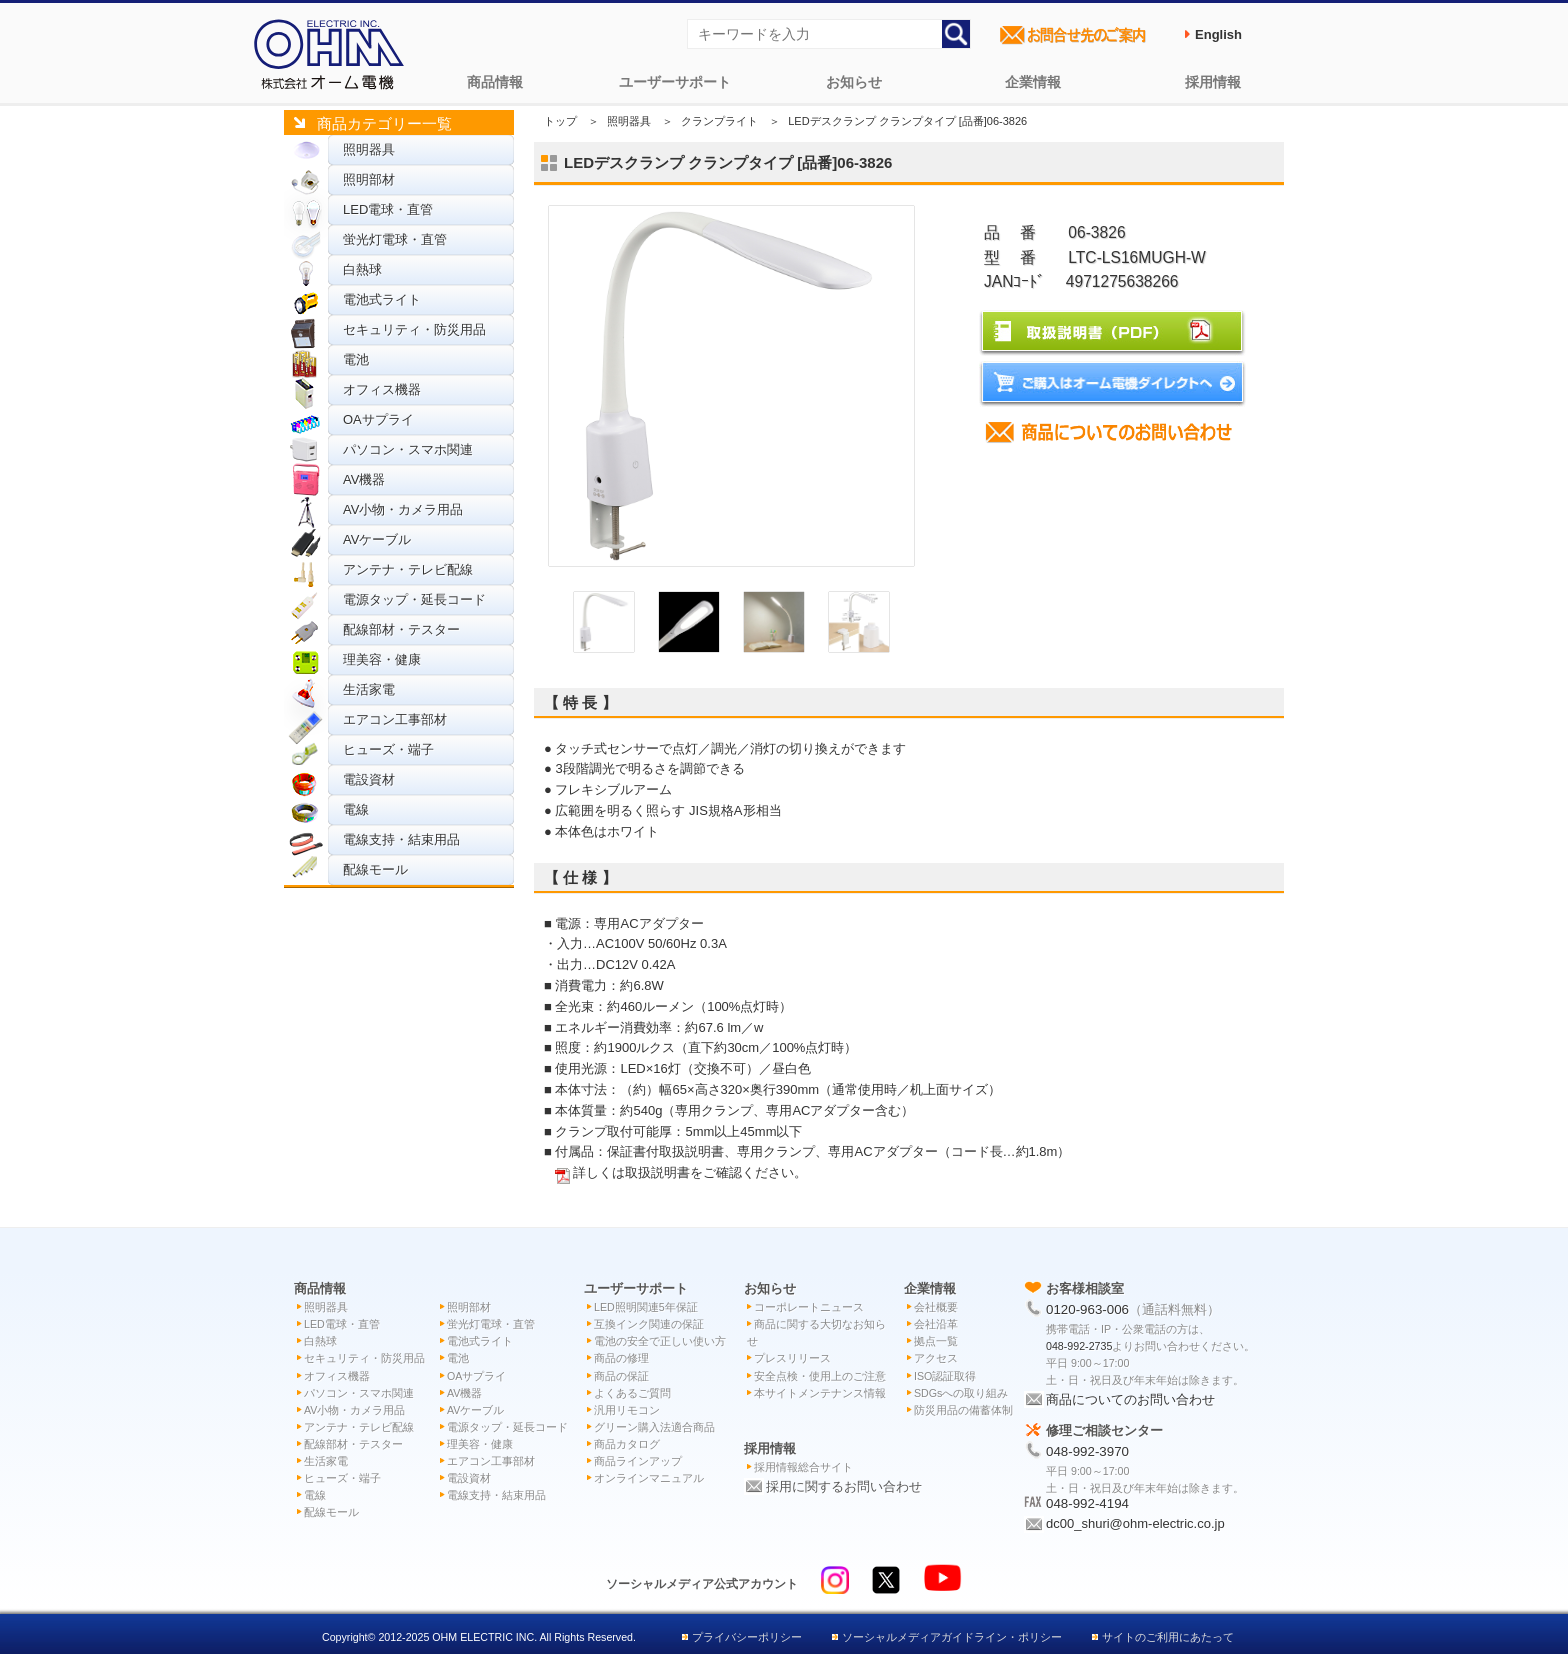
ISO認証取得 (945, 1376)
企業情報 (1033, 82)
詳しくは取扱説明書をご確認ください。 (690, 1172)
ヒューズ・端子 (388, 749)
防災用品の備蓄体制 (963, 1410)
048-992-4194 (1087, 1503)
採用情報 (1213, 82)
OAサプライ (378, 419)
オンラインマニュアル (649, 1478)
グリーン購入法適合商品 (654, 1427)
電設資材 (369, 779)
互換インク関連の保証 (649, 1324)
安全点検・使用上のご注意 (820, 1376)
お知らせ (854, 82)
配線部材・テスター (401, 629)
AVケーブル (377, 539)
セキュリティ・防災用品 (414, 329)
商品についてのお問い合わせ (1130, 1399)
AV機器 (364, 479)
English (1218, 34)
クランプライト (719, 121)
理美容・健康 (382, 659)
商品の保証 (621, 1376)
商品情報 (495, 82)
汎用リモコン (627, 1410)
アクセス (936, 1358)
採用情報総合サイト (803, 1467)
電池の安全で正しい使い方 (660, 1341)
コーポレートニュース (809, 1307)
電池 (356, 359)
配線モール (375, 869)
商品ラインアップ (638, 1461)
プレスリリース (792, 1358)
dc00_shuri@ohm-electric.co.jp (1135, 1523)
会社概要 (936, 1307)
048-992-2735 (1079, 1346)
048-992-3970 (1087, 1451)
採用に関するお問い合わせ (844, 1486)
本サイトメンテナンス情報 (820, 1393)
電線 (356, 809)
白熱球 (362, 269)
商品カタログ (627, 1444)
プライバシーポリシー (747, 1637)
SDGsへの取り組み (961, 1393)
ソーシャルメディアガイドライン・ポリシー (952, 1637)
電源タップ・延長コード (414, 599)
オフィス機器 (382, 389)
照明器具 (369, 149)
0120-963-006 (1087, 1309)
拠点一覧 (936, 1341)
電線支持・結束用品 (401, 839)
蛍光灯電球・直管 (395, 239)
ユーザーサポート (675, 82)
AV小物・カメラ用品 (403, 509)
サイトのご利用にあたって (1168, 1637)
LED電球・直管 (388, 209)
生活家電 (369, 689)
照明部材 (369, 179)
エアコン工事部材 (395, 719)
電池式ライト (382, 299)
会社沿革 (936, 1324)
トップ (560, 121)
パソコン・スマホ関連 (408, 449)
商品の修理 (621, 1358)
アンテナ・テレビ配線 (408, 569)
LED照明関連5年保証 (646, 1307)
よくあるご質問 (632, 1393)
